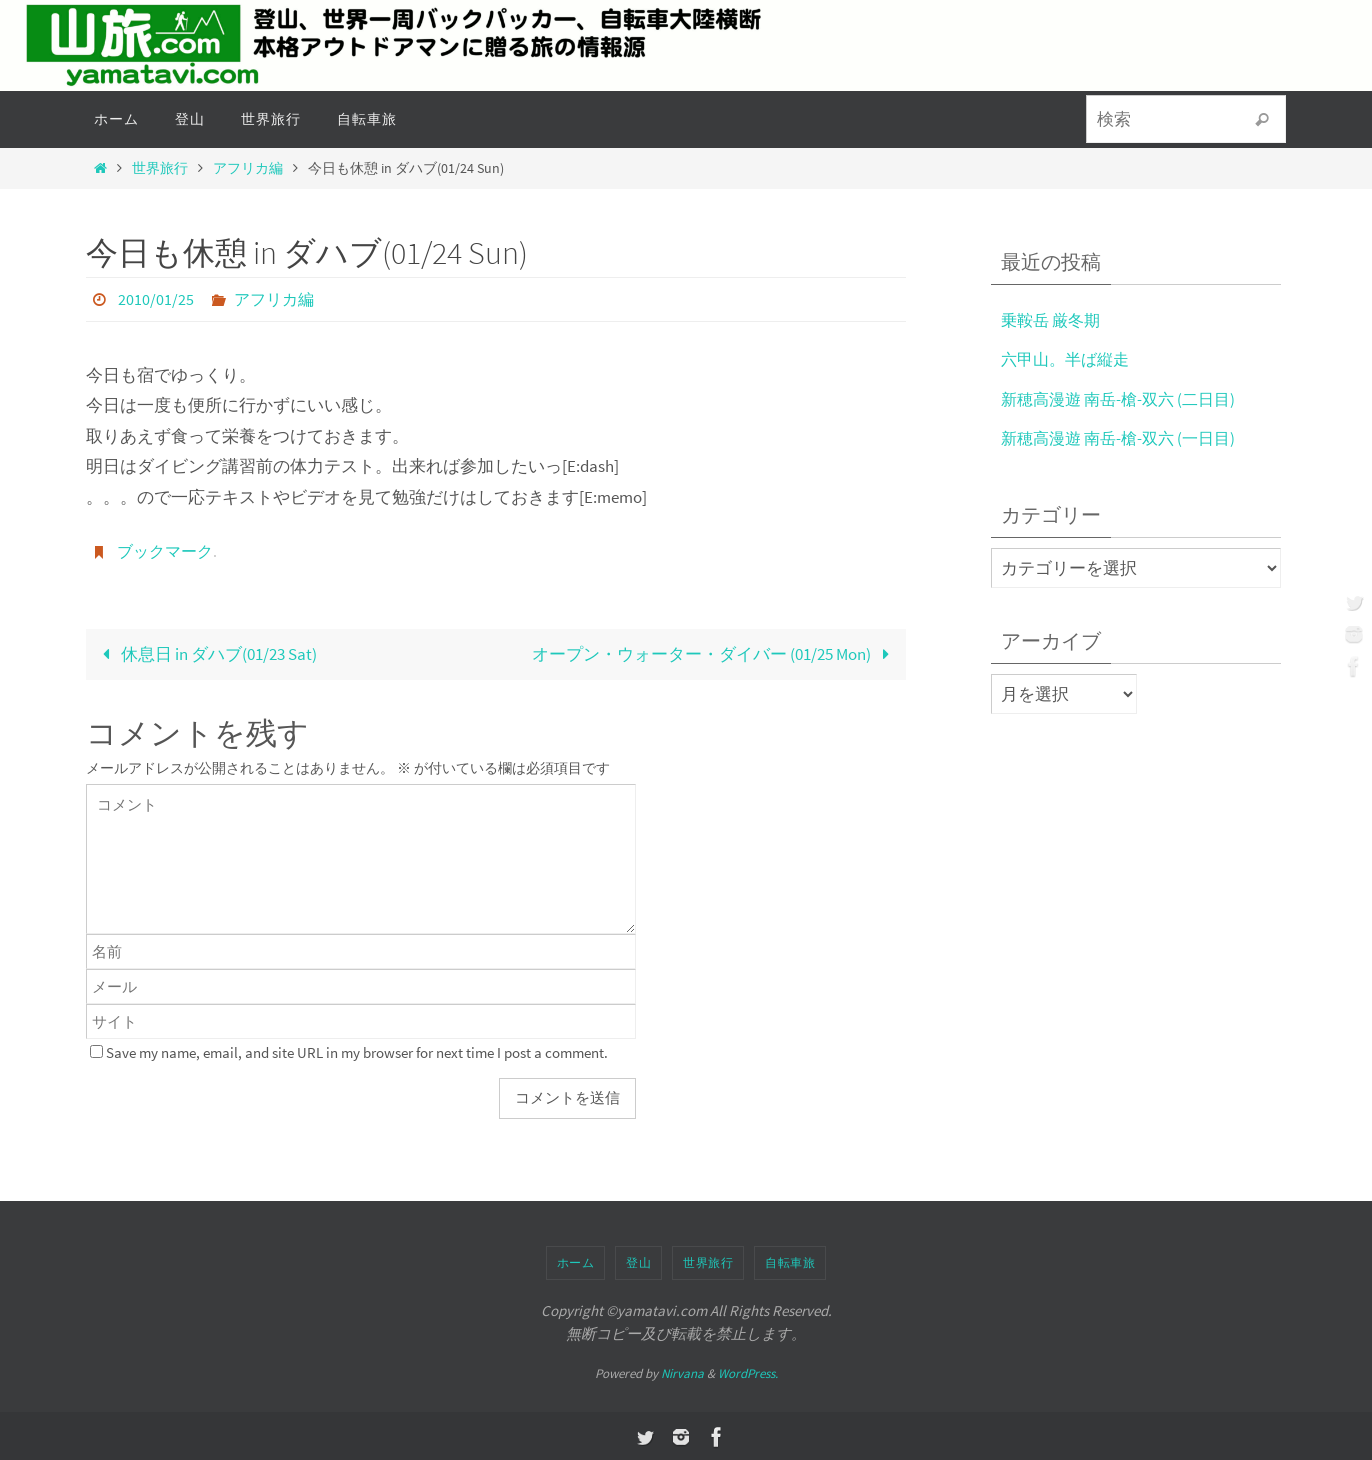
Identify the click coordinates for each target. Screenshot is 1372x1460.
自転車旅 (790, 1260)
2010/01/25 (156, 299)
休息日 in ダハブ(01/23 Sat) (205, 652)
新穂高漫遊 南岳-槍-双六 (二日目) (1124, 399)
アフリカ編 (248, 168)
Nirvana (682, 1371)
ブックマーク (165, 550)
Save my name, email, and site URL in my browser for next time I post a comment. (357, 1050)
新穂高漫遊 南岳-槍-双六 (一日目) (1124, 438)
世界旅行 (160, 168)
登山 (638, 1260)
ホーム (576, 1260)
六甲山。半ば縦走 (1069, 359)
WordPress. (748, 1371)
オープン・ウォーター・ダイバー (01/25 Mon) (715, 652)
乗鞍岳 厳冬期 (1053, 320)
